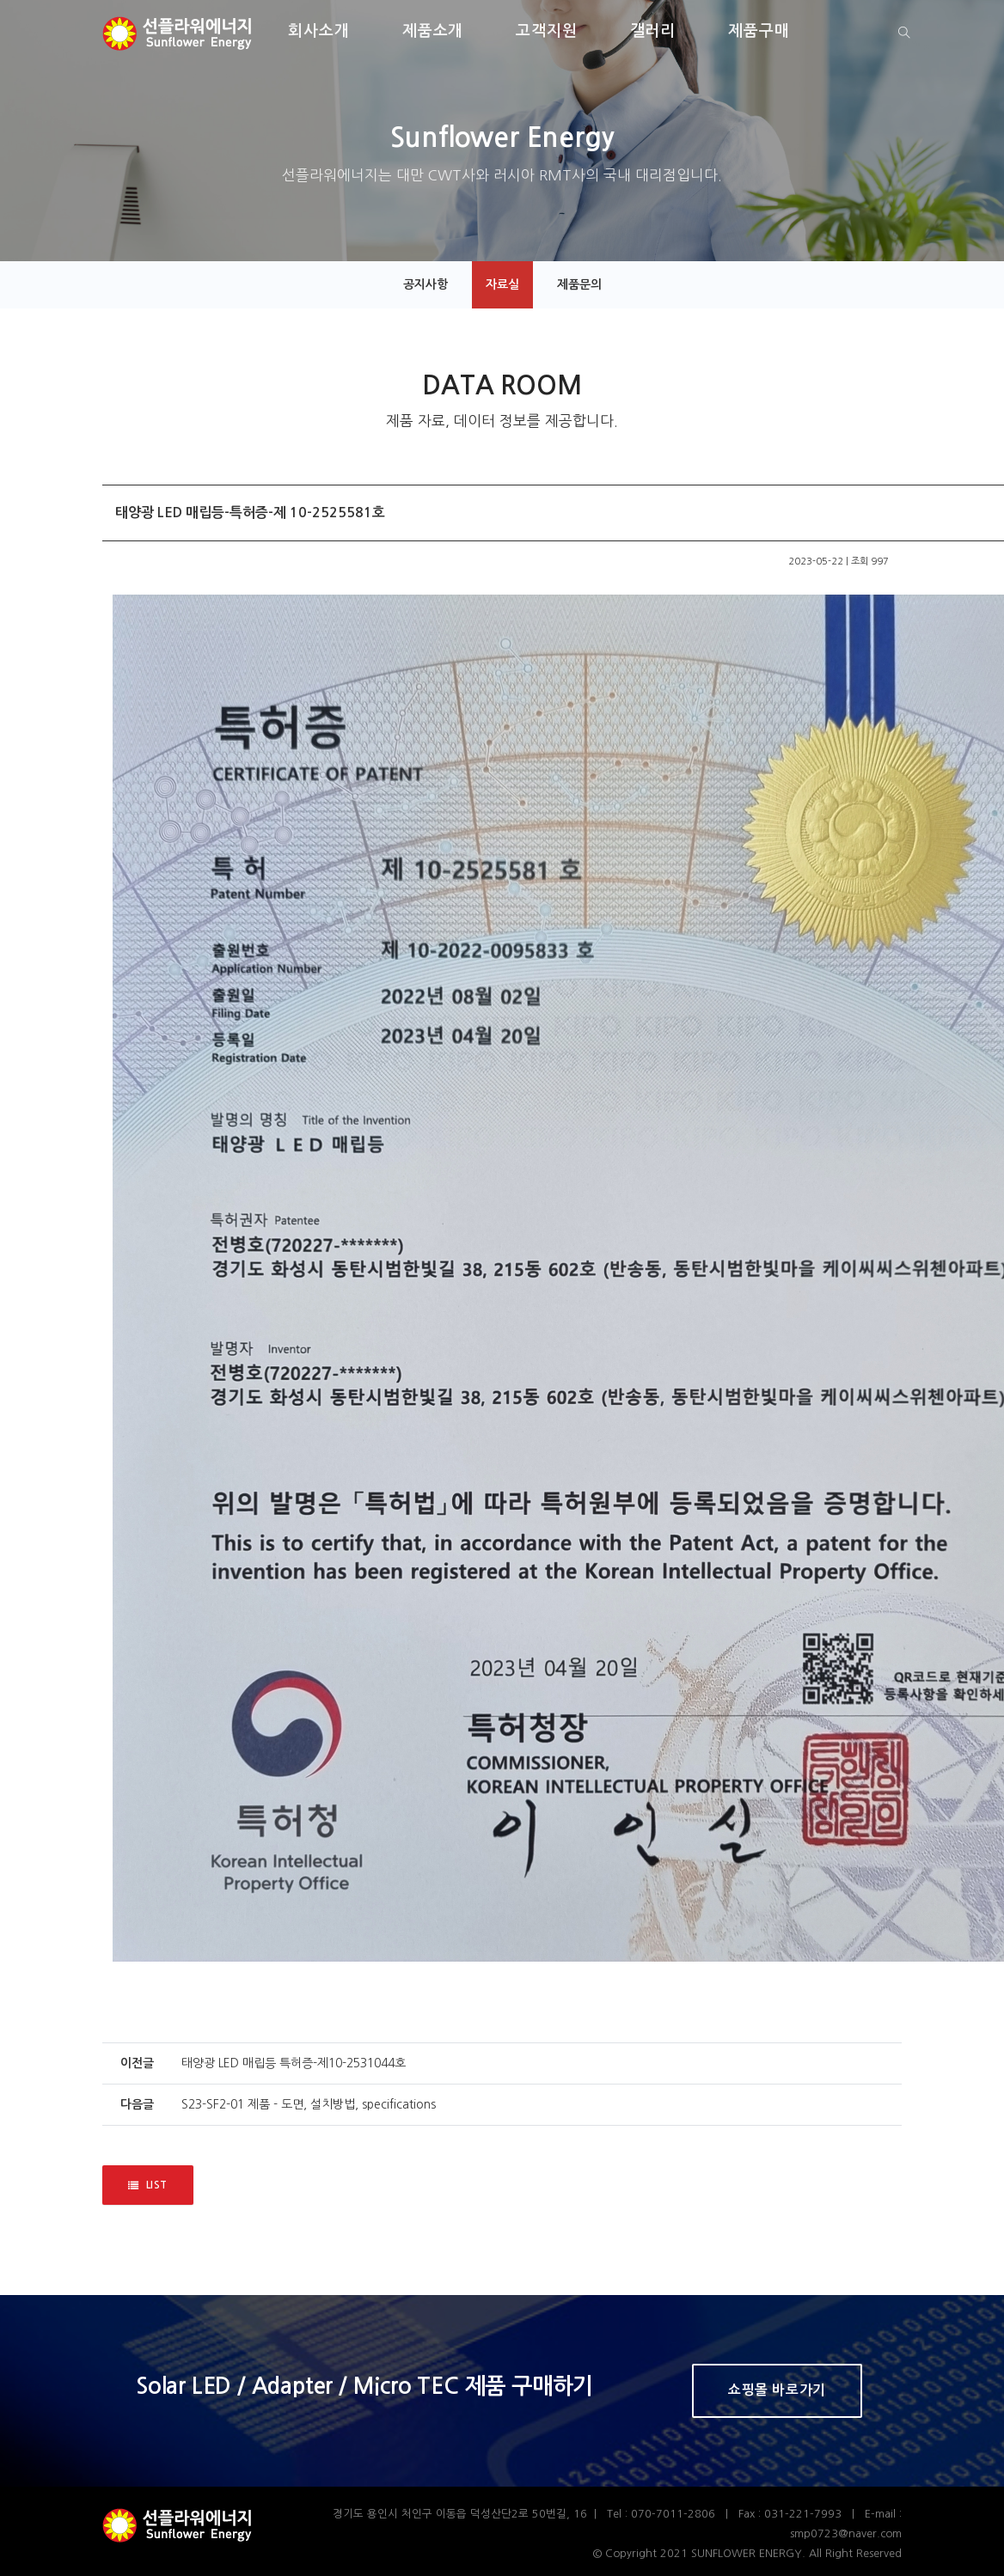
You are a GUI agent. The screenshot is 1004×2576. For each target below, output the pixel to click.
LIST (148, 2185)
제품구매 (759, 31)
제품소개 (433, 31)
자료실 (502, 284)
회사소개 (319, 31)
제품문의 (579, 284)
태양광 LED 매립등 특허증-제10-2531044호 (293, 2063)
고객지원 (547, 31)
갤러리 (653, 31)
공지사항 (425, 284)
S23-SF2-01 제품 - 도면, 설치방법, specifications (308, 2104)
